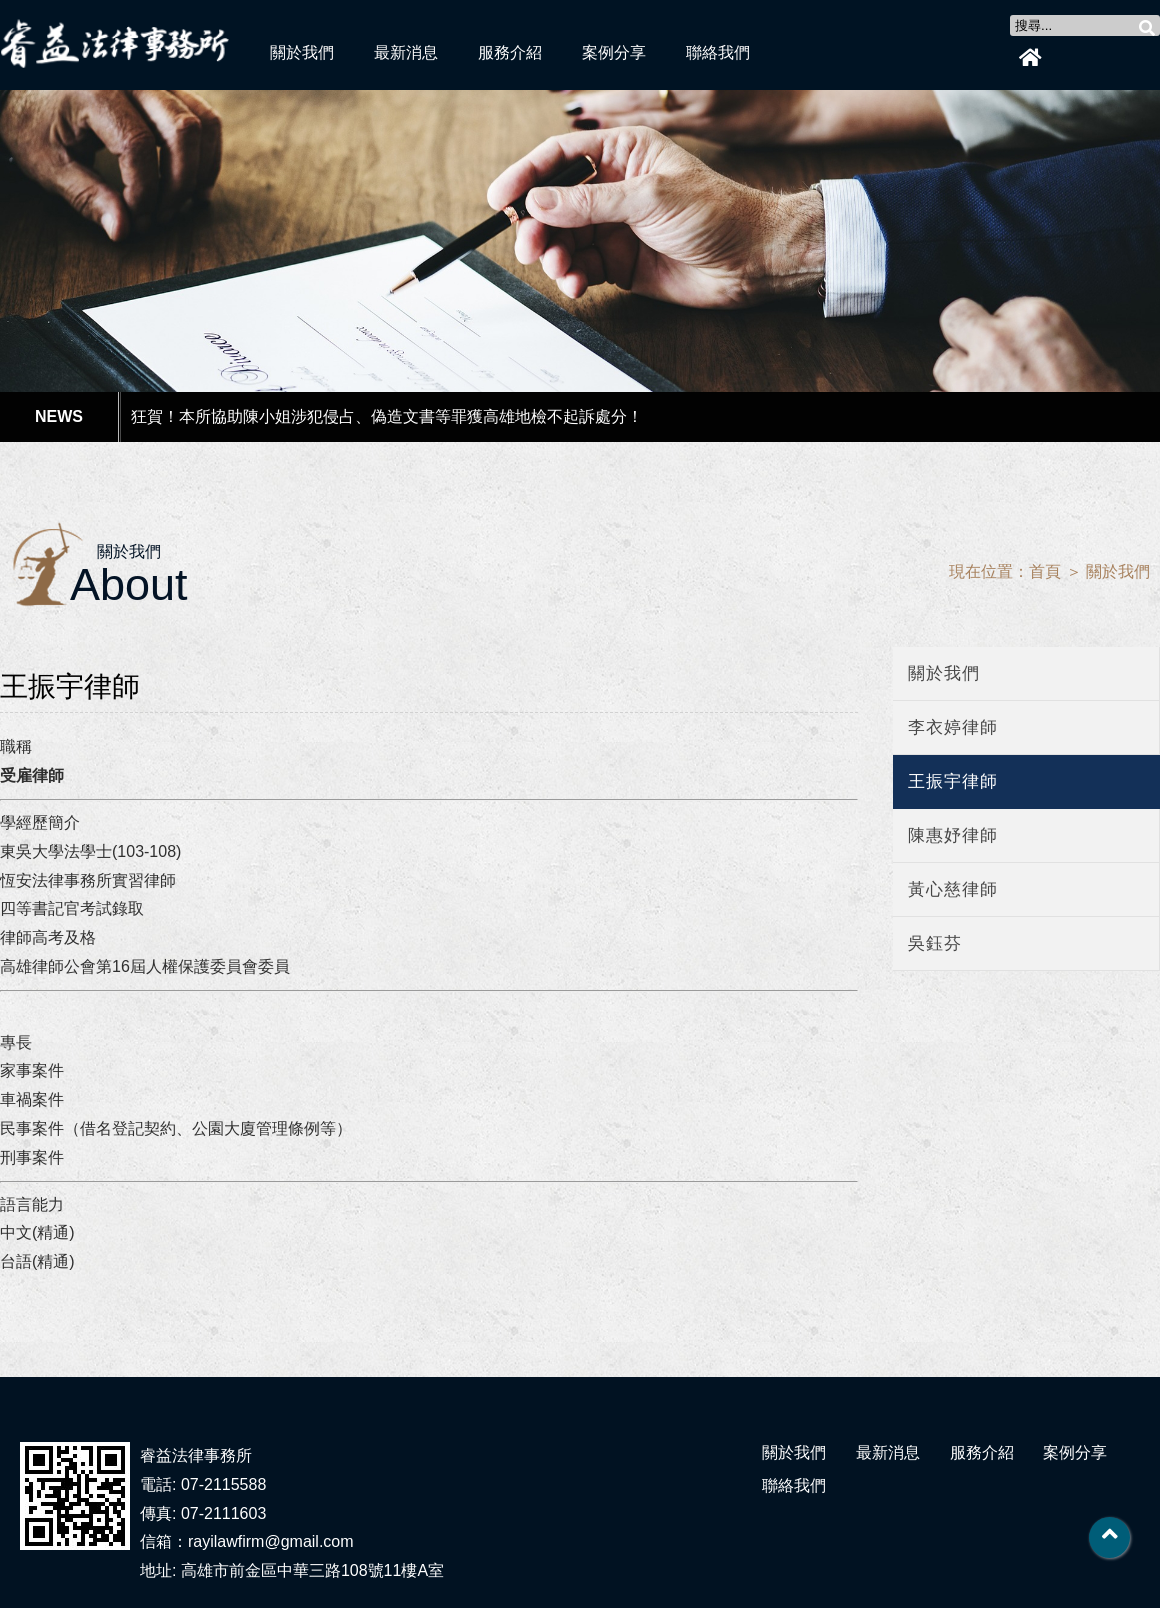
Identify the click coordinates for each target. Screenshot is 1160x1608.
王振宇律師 (953, 781)
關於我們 (302, 52)
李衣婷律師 (953, 727)
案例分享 (614, 52)
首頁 (1045, 571)
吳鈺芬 (935, 943)
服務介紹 (510, 52)
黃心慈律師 (953, 889)
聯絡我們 (718, 52)
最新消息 (406, 52)
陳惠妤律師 (953, 835)
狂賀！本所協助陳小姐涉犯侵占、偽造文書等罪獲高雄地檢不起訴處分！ (387, 416)
